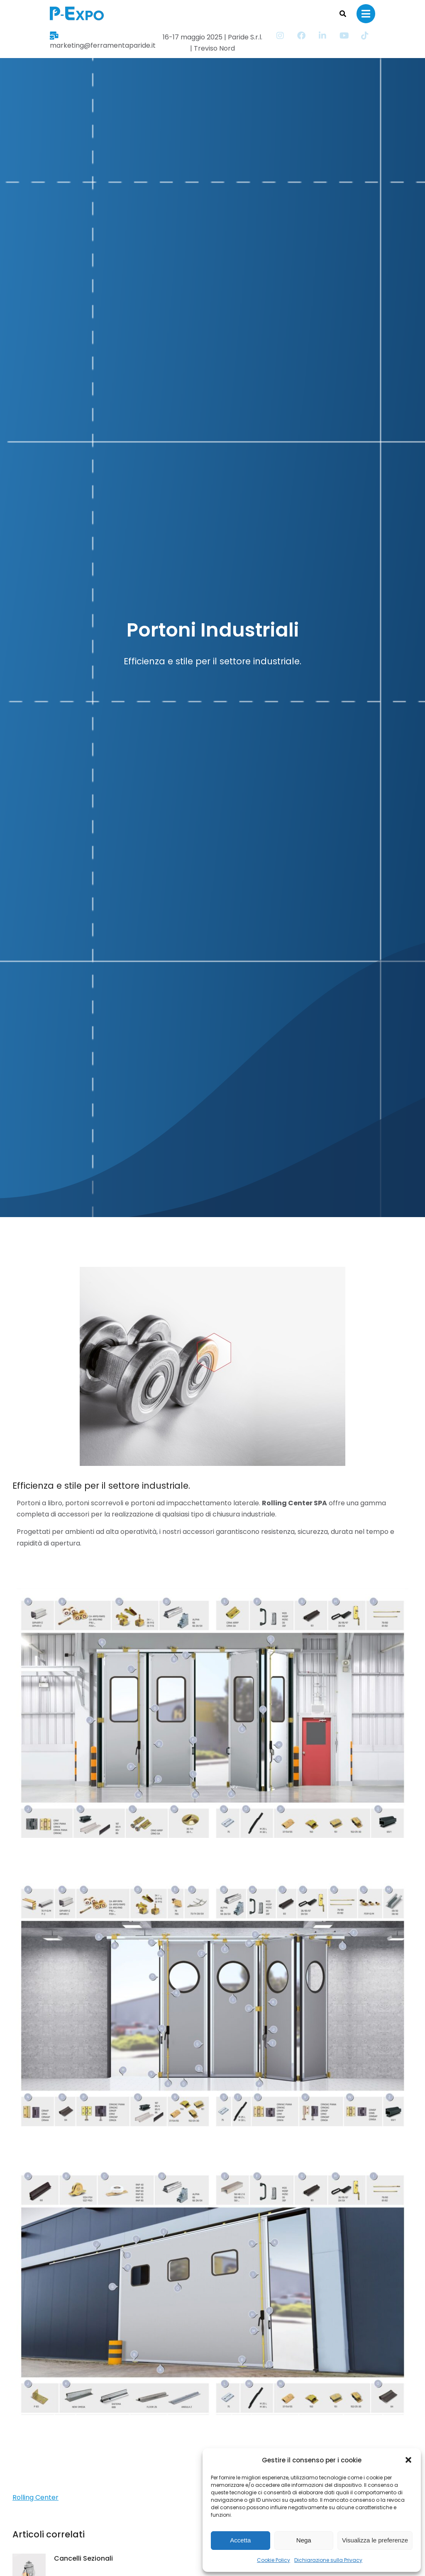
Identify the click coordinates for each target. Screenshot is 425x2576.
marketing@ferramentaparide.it (75, 37)
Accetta (240, 2540)
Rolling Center (35, 2497)
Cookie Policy (273, 2560)
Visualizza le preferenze (375, 2540)
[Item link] (329, 36)
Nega (303, 2540)
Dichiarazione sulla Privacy (328, 2560)
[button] (408, 2460)
